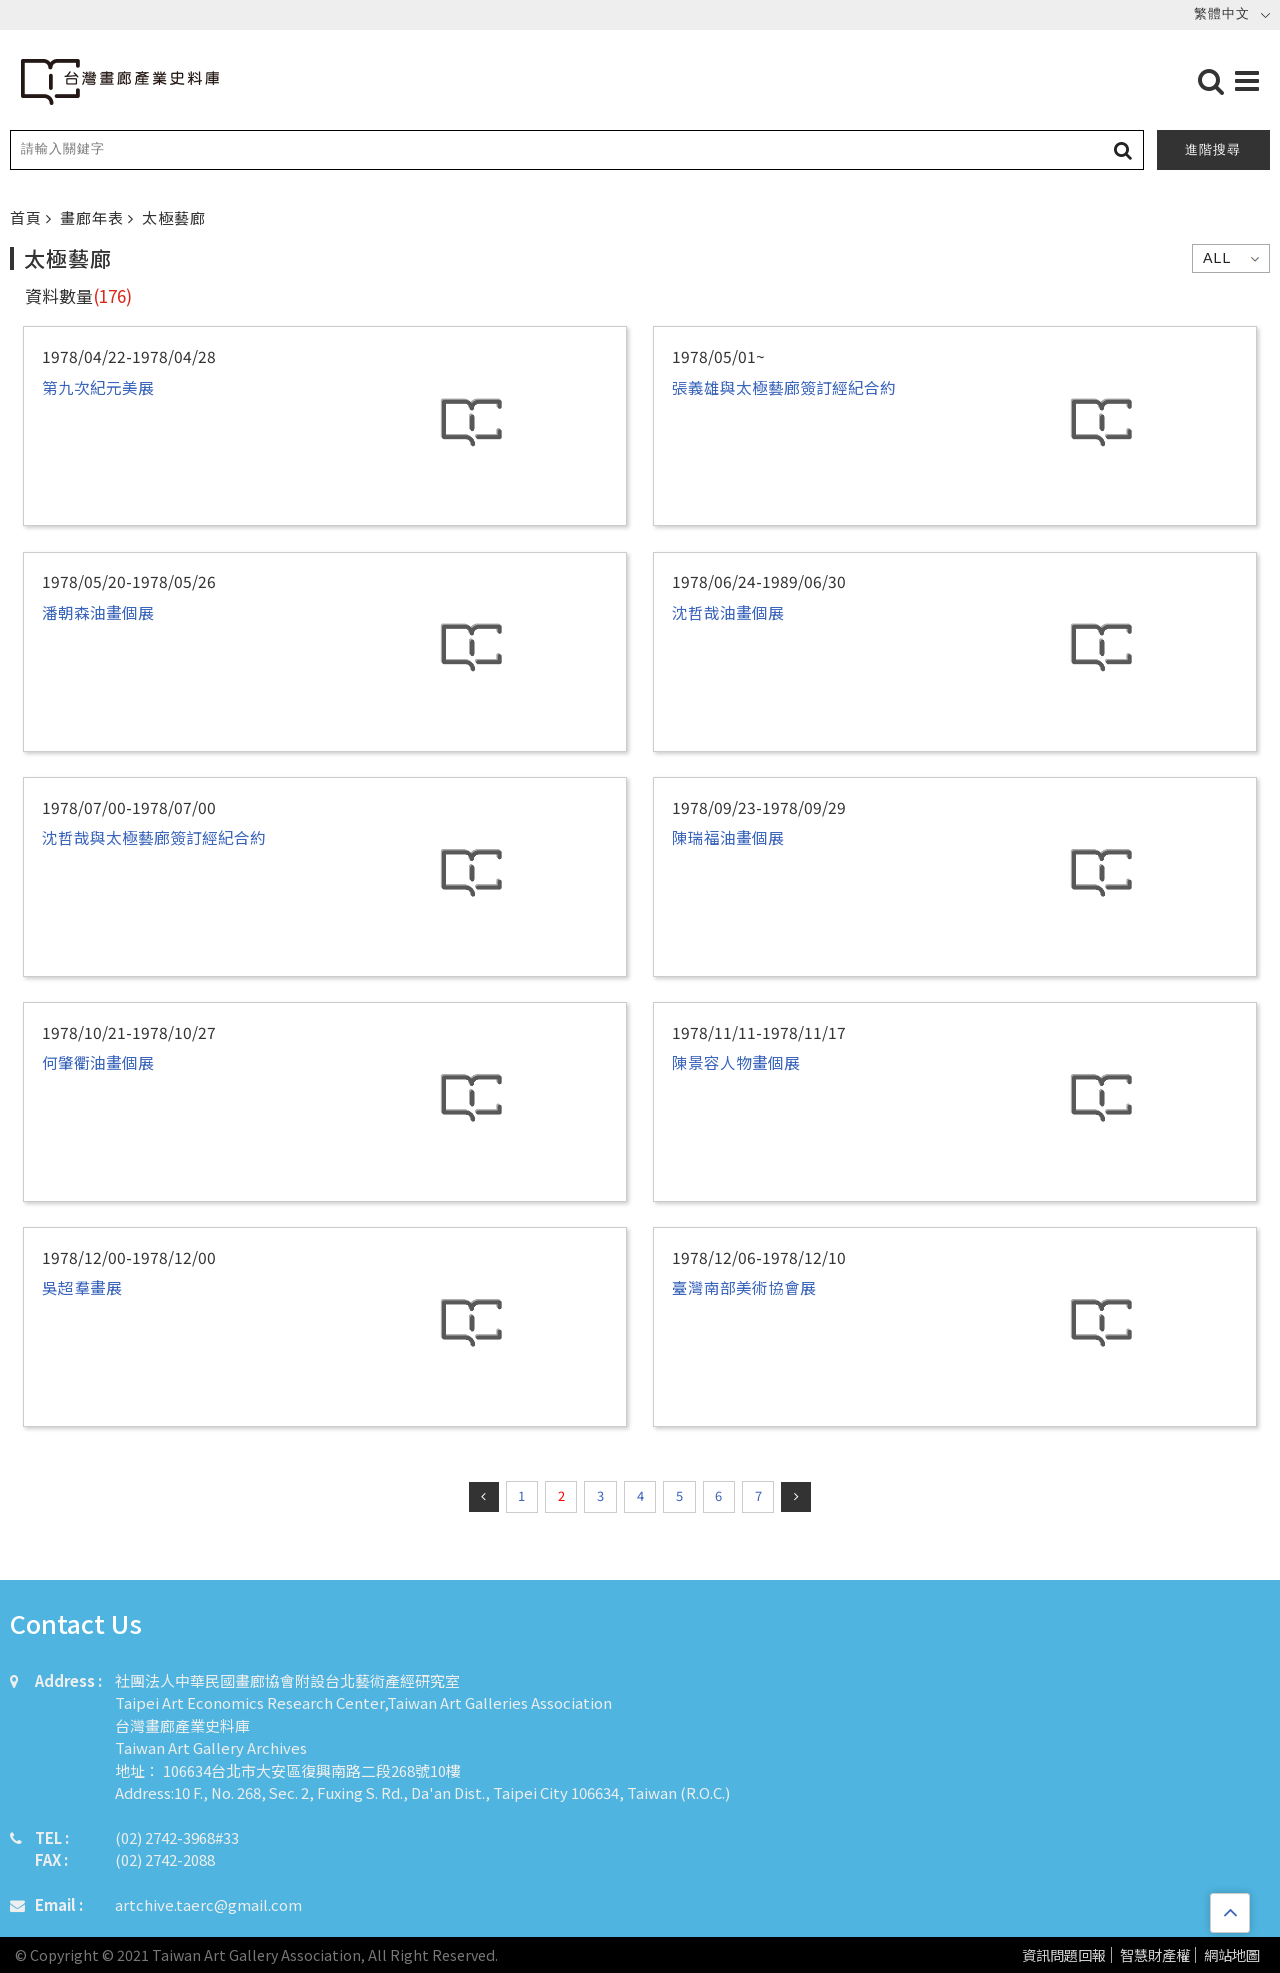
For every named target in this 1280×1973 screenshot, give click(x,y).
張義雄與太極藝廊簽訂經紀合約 (784, 387)
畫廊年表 (94, 217)
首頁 (28, 217)
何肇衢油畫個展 (98, 1062)
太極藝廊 (174, 217)
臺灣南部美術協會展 (744, 1287)
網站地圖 (1232, 1955)
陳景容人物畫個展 (736, 1062)
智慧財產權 (1155, 1955)
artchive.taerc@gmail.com (208, 1904)
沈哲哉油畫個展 (728, 612)
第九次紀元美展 (98, 387)
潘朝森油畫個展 (98, 612)
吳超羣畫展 (82, 1287)
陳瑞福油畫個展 (728, 837)
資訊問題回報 (1064, 1955)
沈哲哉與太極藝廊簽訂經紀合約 (154, 837)
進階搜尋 (1213, 149)
